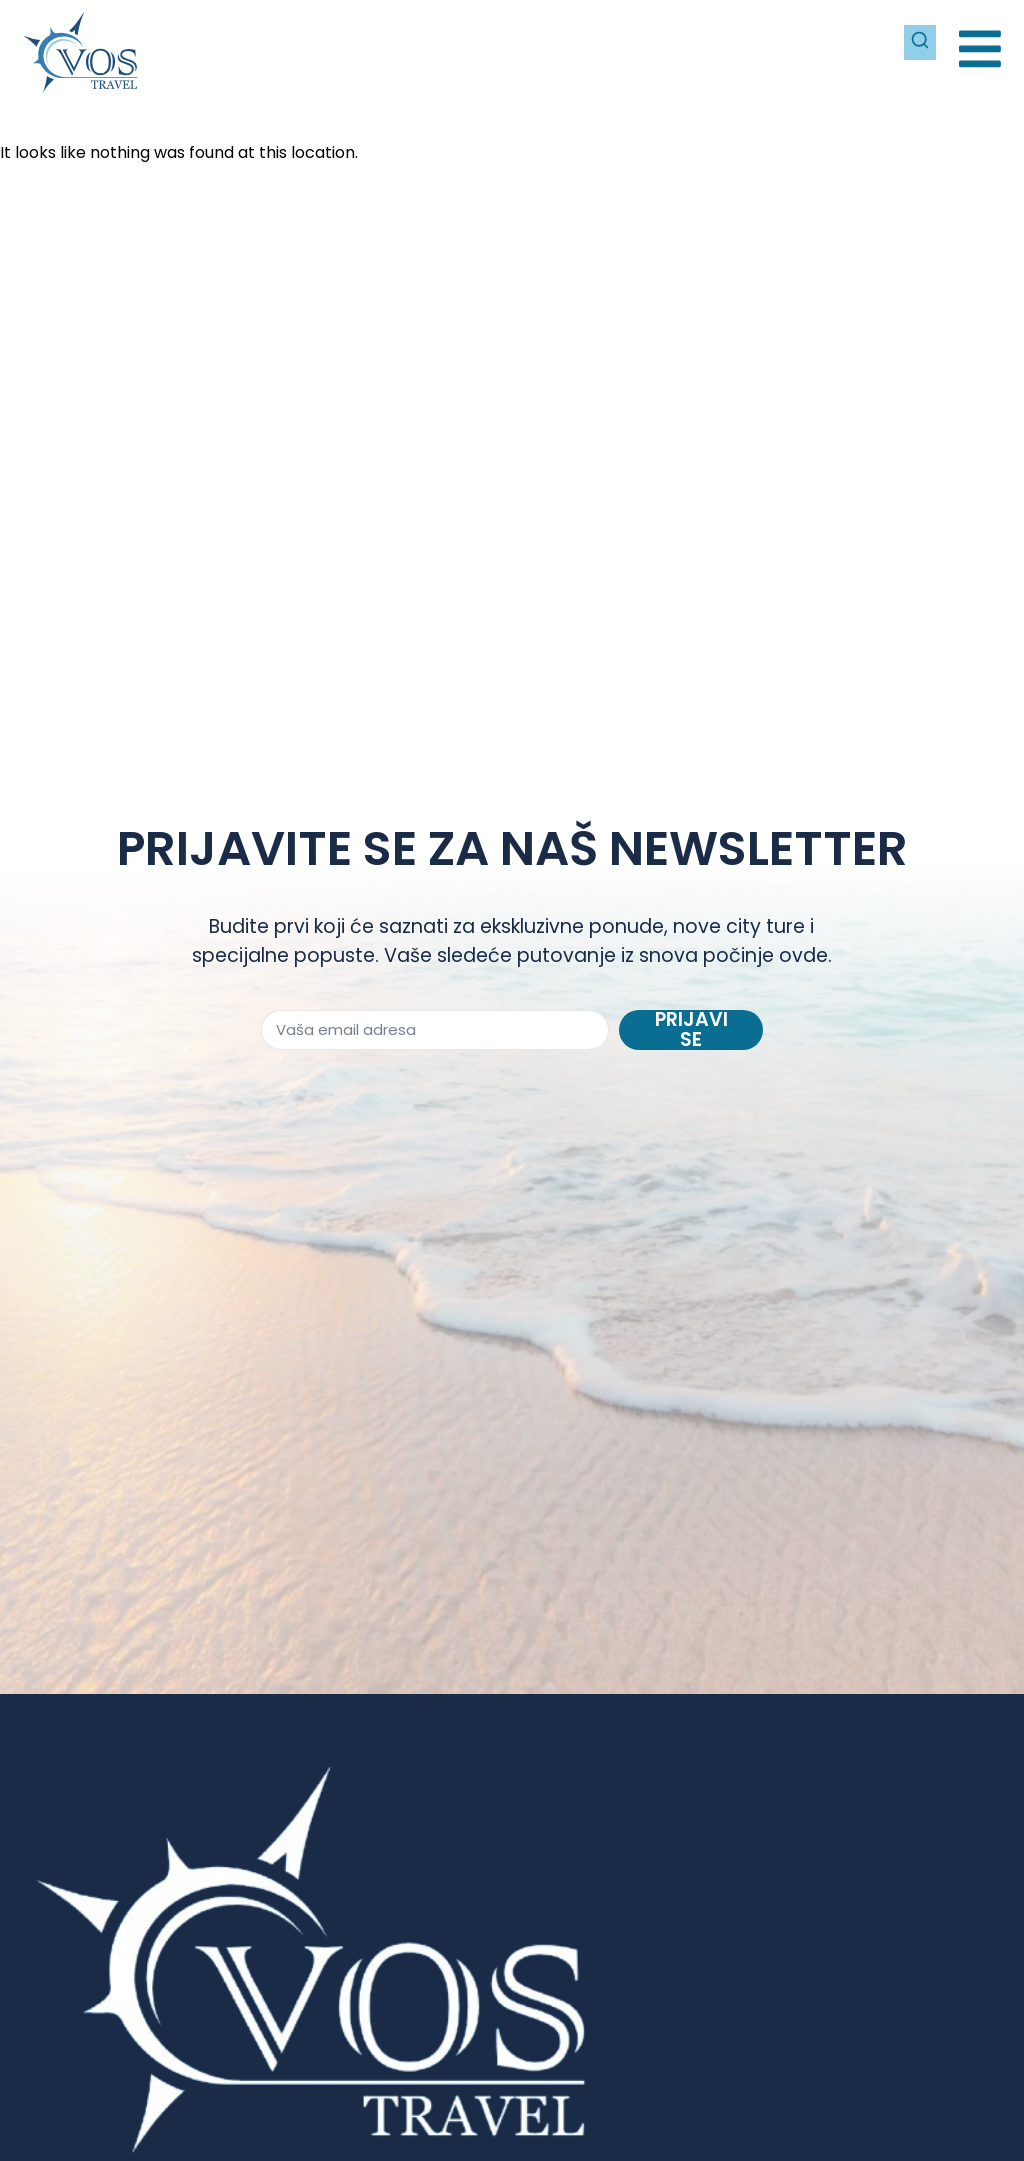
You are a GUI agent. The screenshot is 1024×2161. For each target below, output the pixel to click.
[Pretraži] (918, 40)
